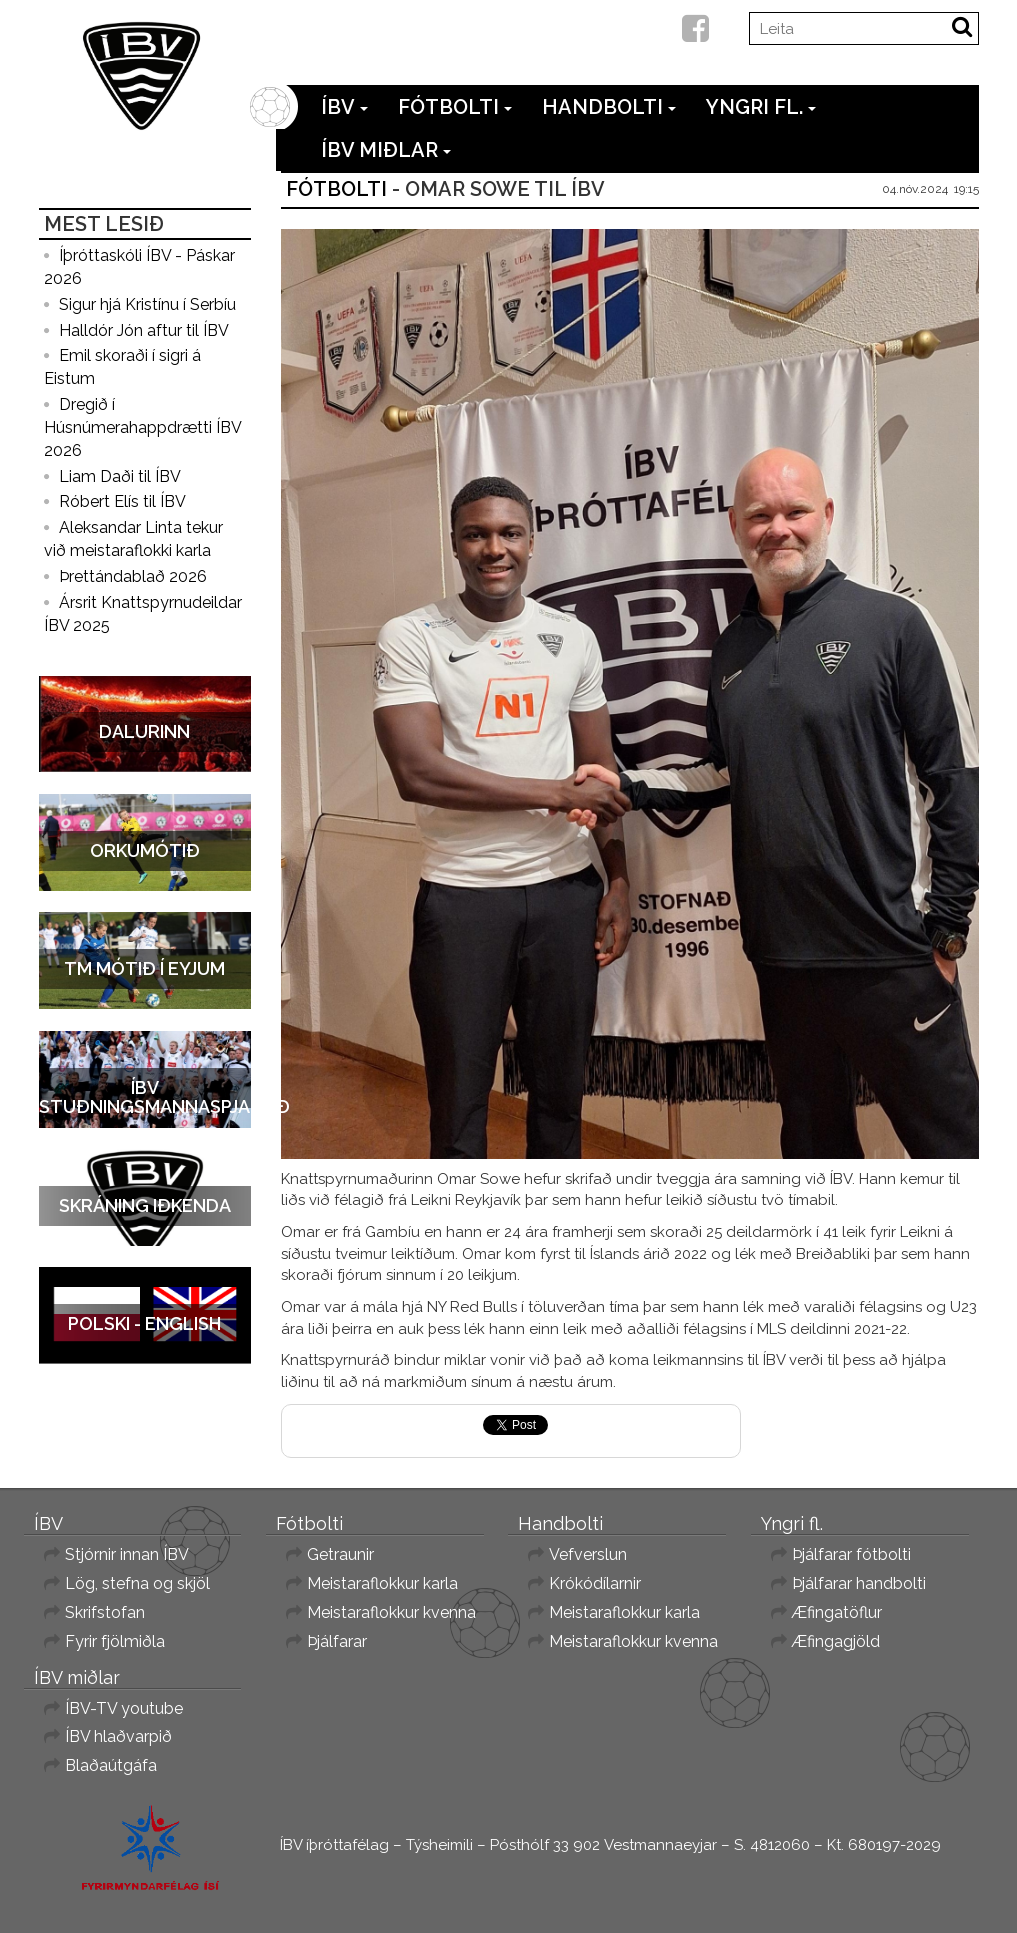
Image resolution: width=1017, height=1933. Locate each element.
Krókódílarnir (595, 1583)
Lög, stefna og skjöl (137, 1583)
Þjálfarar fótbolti (851, 1554)
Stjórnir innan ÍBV (127, 1554)
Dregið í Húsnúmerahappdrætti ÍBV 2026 (142, 427)
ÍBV (344, 107)
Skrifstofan (105, 1612)
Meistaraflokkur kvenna (391, 1612)
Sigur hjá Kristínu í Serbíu (147, 304)
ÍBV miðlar (386, 150)
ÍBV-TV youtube (124, 1708)
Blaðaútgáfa (111, 1765)
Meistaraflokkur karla (382, 1583)
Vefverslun (588, 1554)
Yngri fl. (761, 107)
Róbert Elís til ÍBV (122, 501)
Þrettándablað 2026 (133, 576)
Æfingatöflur (837, 1612)
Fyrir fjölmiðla (115, 1641)
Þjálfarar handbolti (859, 1583)
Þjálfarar (337, 1641)
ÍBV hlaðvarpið (118, 1736)
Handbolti (609, 107)
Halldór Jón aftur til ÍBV (144, 330)
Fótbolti (455, 107)
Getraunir (340, 1554)
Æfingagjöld (836, 1641)
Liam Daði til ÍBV (120, 476)
